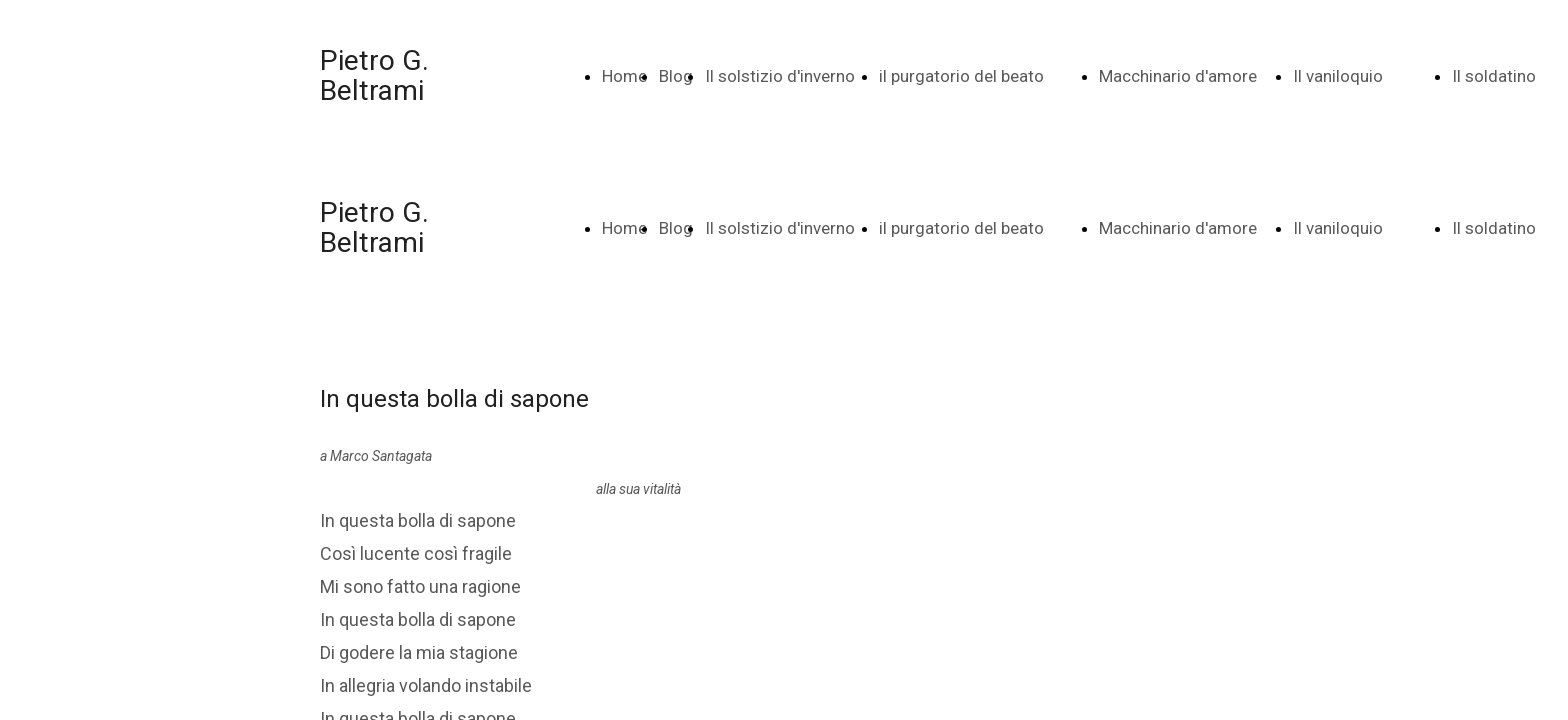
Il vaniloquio (1338, 76)
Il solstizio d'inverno (780, 76)
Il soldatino (1494, 76)
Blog (676, 76)
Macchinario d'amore (1178, 76)
